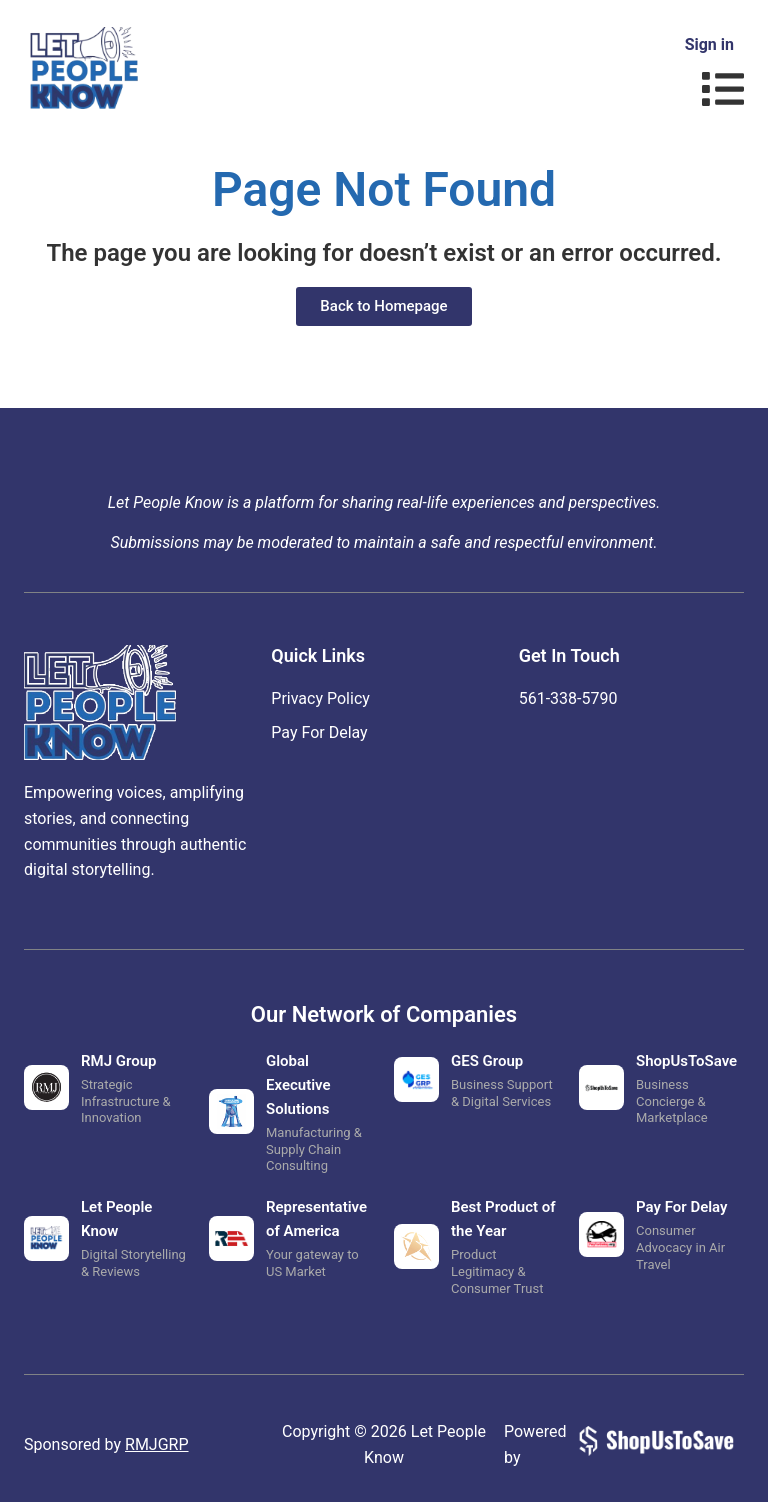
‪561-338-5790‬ (568, 698)
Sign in (709, 44)
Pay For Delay (319, 732)
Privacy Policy (320, 698)
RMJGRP (157, 1444)
